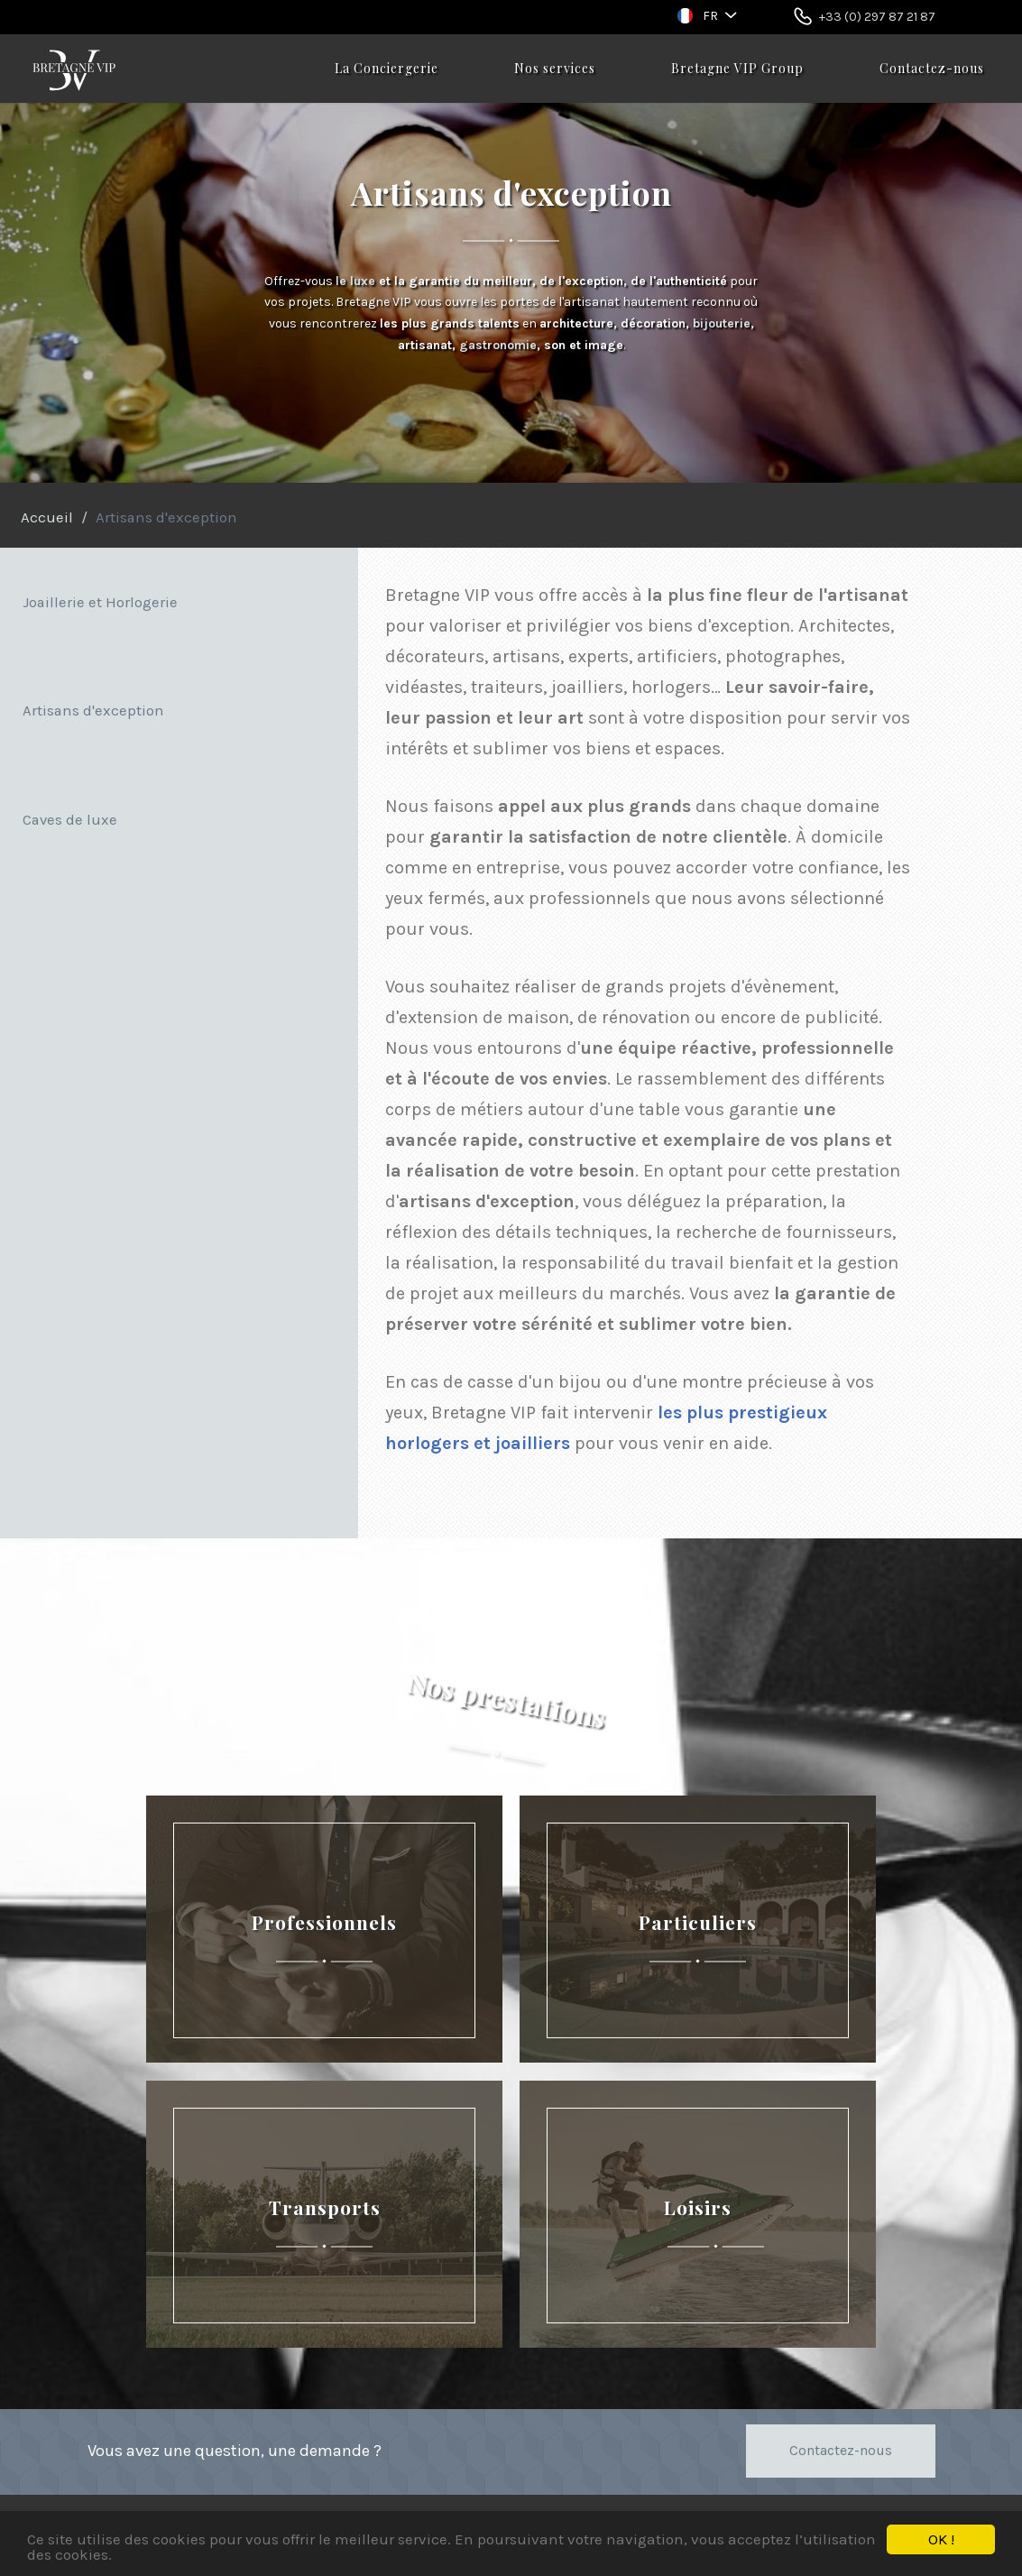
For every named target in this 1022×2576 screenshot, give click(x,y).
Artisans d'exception (93, 710)
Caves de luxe (70, 819)
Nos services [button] (554, 68)
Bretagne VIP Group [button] (737, 68)
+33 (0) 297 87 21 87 (877, 16)
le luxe (355, 281)
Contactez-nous (931, 68)
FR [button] (710, 15)
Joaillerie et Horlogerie (100, 602)
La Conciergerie (386, 68)
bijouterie (721, 323)
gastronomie (498, 345)
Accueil (47, 517)
